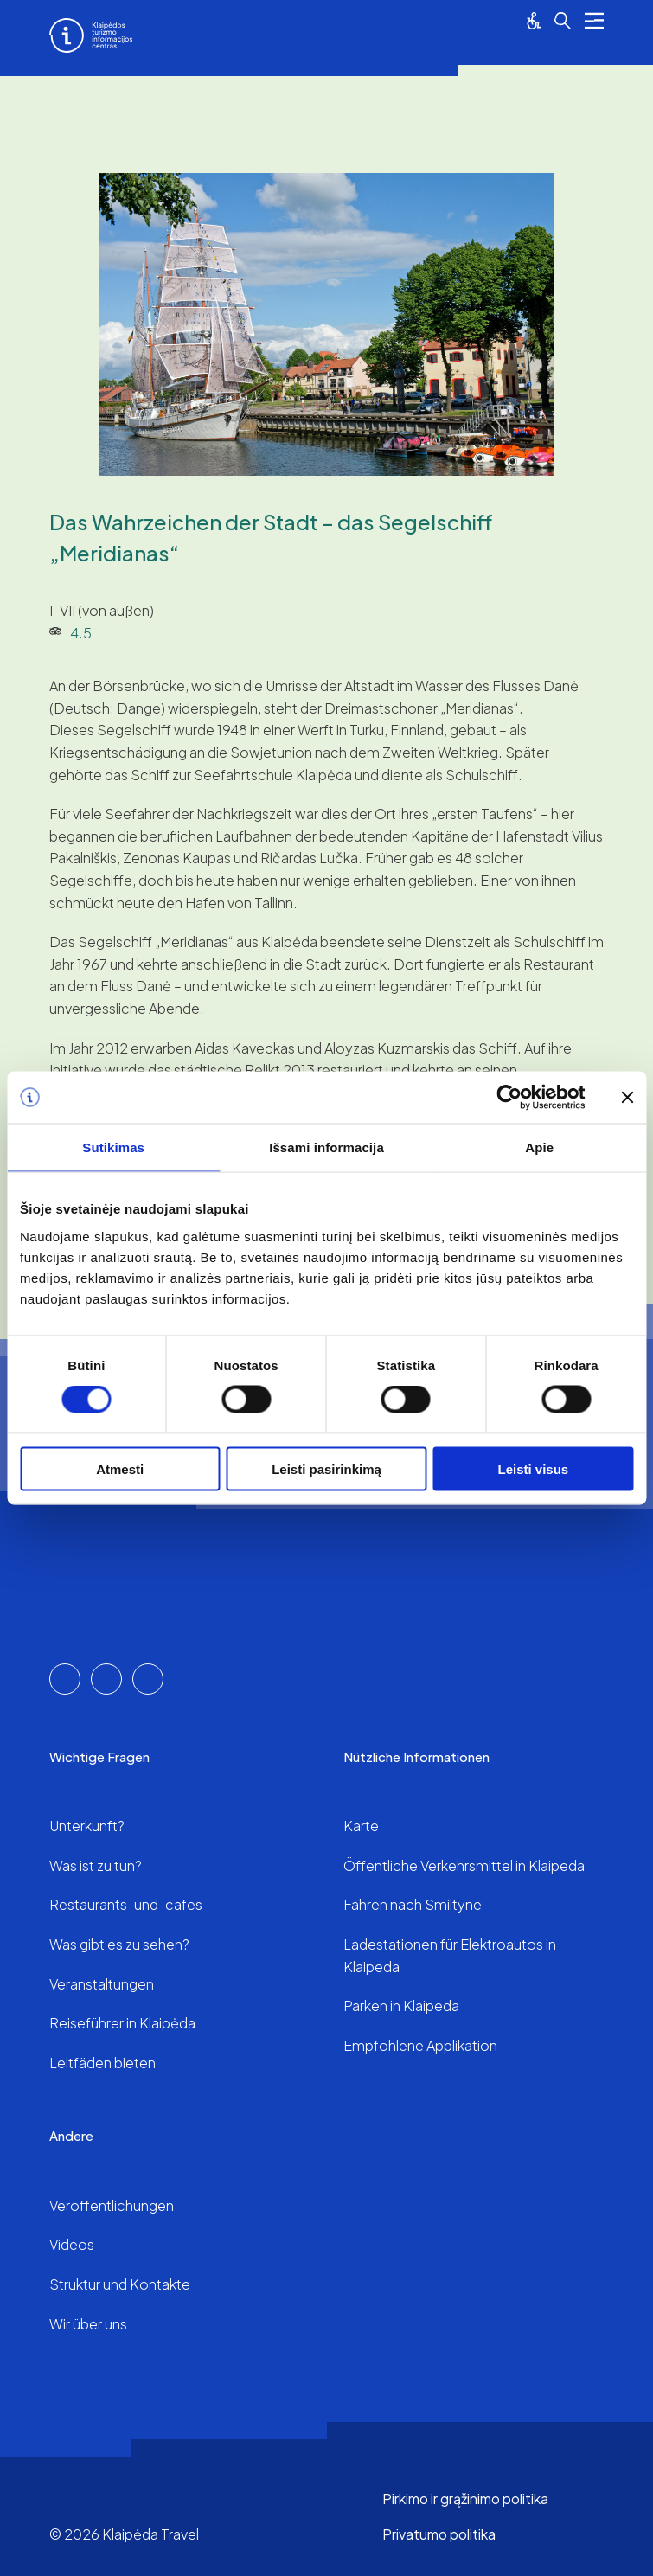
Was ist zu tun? (95, 1865)
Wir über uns (88, 2324)
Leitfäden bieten (102, 2063)
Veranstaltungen (101, 1984)
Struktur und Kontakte (119, 2284)
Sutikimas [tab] (113, 1147)
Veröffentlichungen (111, 2205)
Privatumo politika (439, 2534)
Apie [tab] (539, 1147)
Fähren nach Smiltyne (412, 1904)
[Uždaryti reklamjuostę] (627, 1098)
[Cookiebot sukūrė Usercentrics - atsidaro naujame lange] (509, 1098)
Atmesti (120, 1468)
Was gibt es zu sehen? (119, 1944)
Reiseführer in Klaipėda (122, 2023)
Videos (71, 2244)
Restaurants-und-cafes (125, 1904)
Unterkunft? (87, 1826)
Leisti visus (532, 1468)
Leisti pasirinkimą (326, 1468)
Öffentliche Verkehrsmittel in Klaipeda (464, 1865)
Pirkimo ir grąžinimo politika (465, 2498)
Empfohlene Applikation (420, 2045)
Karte (361, 1826)
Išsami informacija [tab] (326, 1147)
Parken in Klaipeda (401, 2005)
